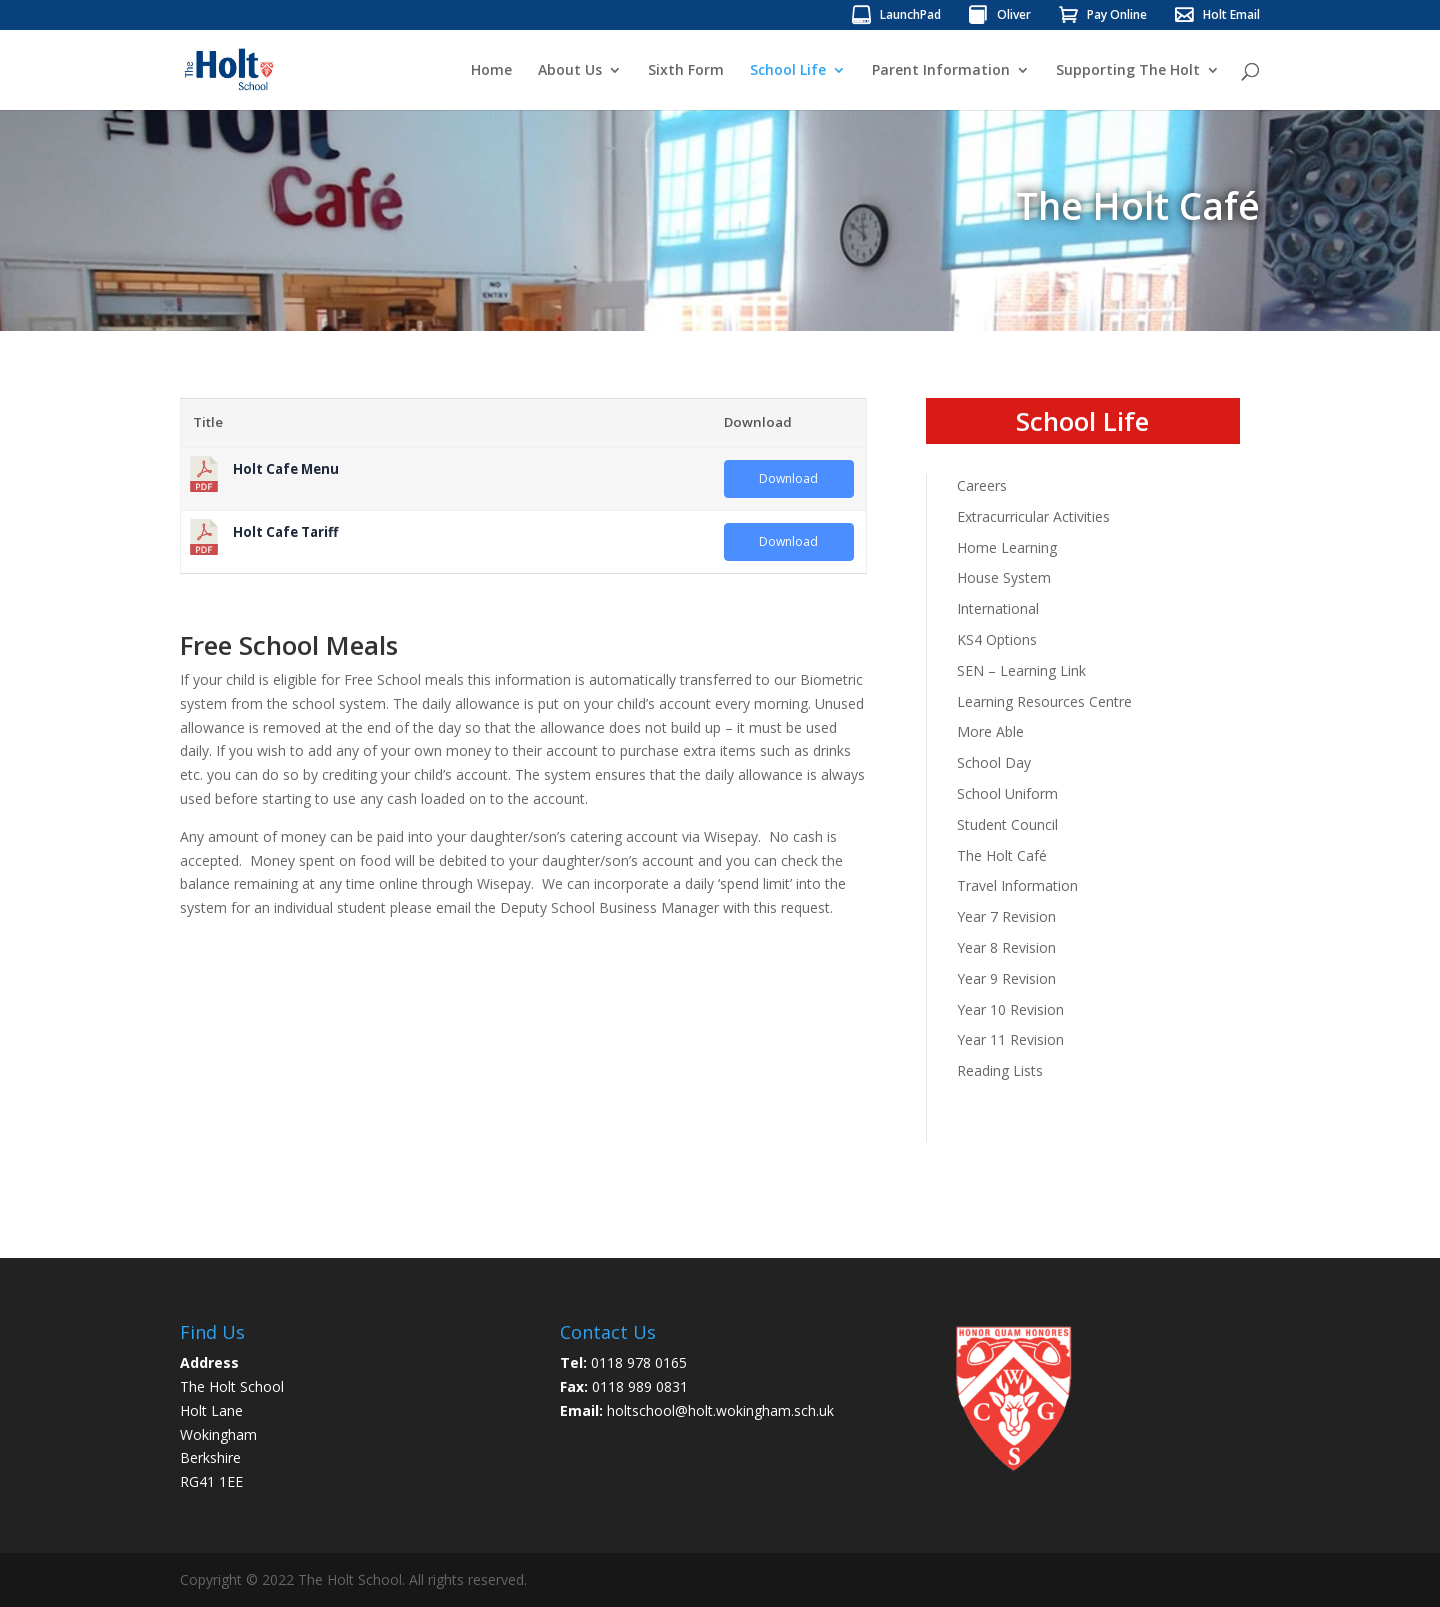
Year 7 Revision (1006, 916)
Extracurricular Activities (1033, 516)
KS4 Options (997, 639)
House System (1004, 577)
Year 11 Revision (1010, 1039)
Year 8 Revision (1006, 947)
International (998, 608)
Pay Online (1117, 16)
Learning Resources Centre (1044, 701)
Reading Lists (1000, 1070)
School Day (994, 762)
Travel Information (1017, 885)
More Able (990, 731)
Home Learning (1007, 547)
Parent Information (941, 71)
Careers (982, 485)
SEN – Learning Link (1021, 670)
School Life (788, 71)
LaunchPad (910, 16)
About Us (570, 71)
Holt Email (1231, 16)
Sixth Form (686, 71)
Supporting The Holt (1128, 71)
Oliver (1014, 16)
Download (788, 478)
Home (491, 71)
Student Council (1007, 824)
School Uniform (1007, 793)
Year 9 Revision (1006, 978)
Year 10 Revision (1010, 1009)
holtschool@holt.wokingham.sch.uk (720, 1410)
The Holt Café (1002, 855)
